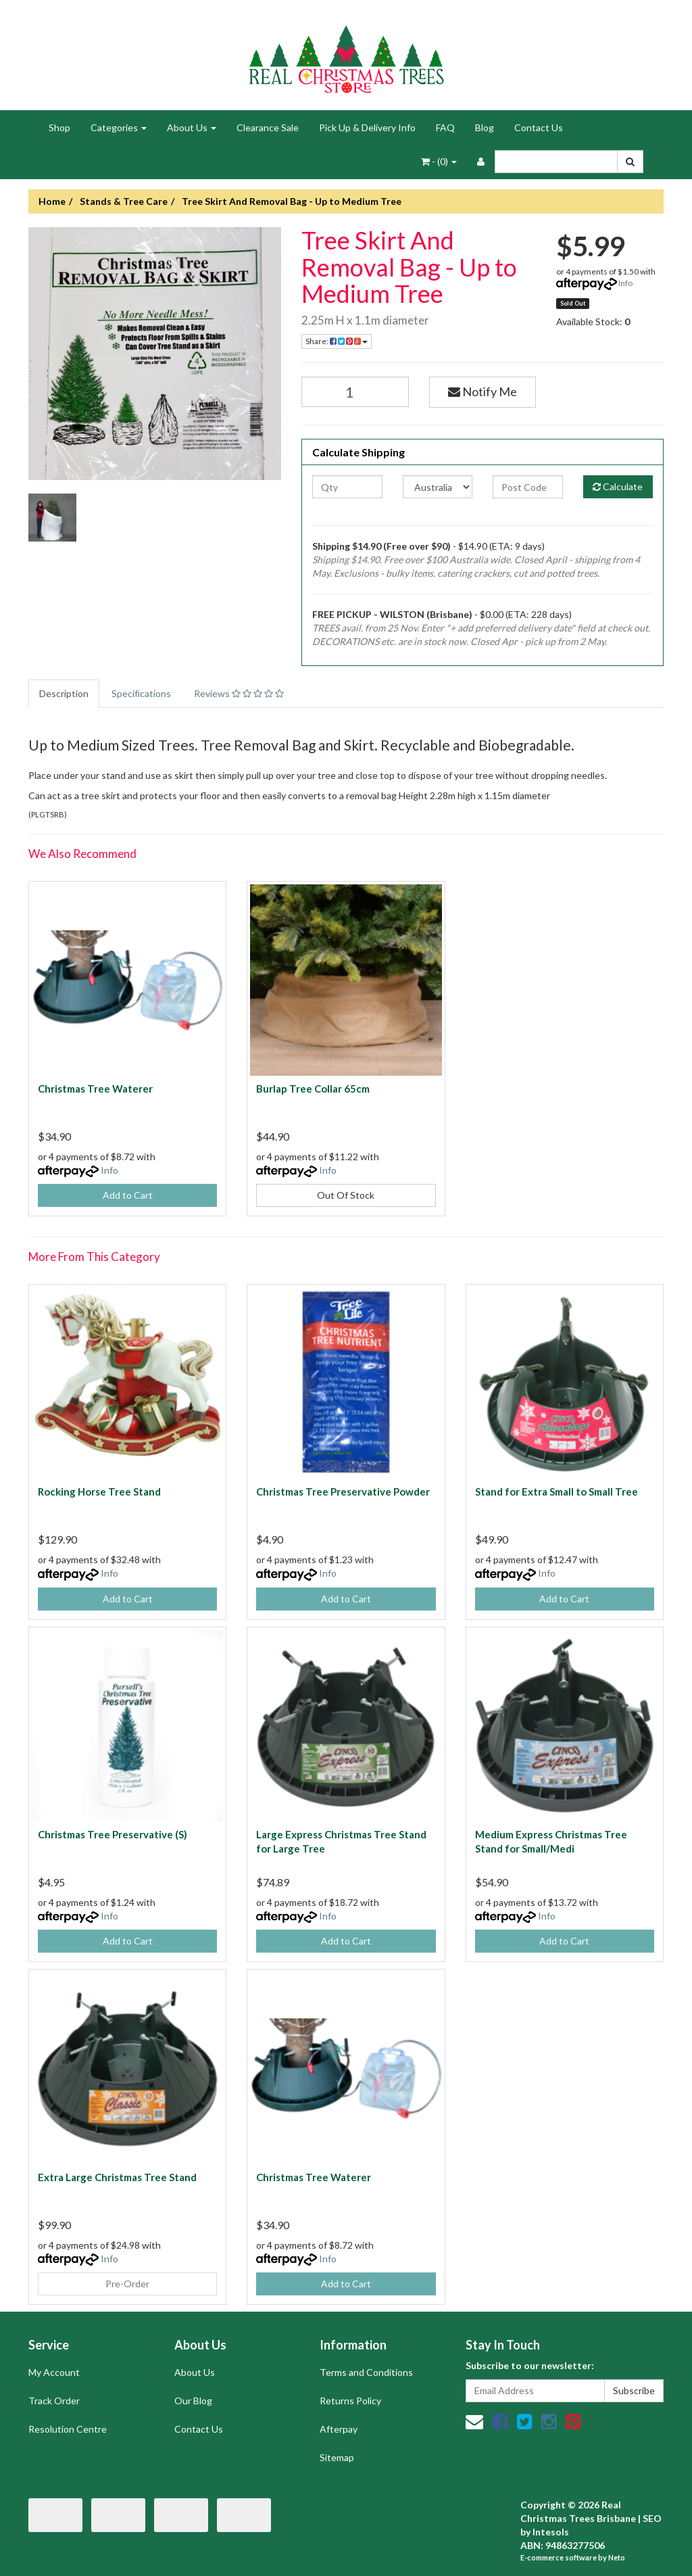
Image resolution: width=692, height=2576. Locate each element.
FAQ (445, 127)
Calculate (618, 486)
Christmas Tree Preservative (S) (112, 1834)
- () (439, 161)
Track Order (54, 2400)
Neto (616, 2557)
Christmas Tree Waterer (95, 1088)
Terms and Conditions (366, 2372)
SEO (652, 2518)
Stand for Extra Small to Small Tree (556, 1491)
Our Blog (193, 2400)
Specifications (141, 693)
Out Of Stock (345, 1195)
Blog (484, 127)
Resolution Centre (67, 2429)
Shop (59, 127)
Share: (336, 341)
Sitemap (337, 2457)
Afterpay (338, 2429)
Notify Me (482, 391)
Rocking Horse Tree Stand (99, 1491)
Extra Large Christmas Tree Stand (117, 2177)
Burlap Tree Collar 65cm (313, 1088)
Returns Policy (350, 2400)
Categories (119, 127)
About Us (191, 127)
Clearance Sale (268, 127)
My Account (54, 2372)
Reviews (239, 693)
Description (64, 693)
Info (625, 283)
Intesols (551, 2531)
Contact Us (538, 127)
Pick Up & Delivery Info (367, 127)
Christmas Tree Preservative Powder (343, 1491)
